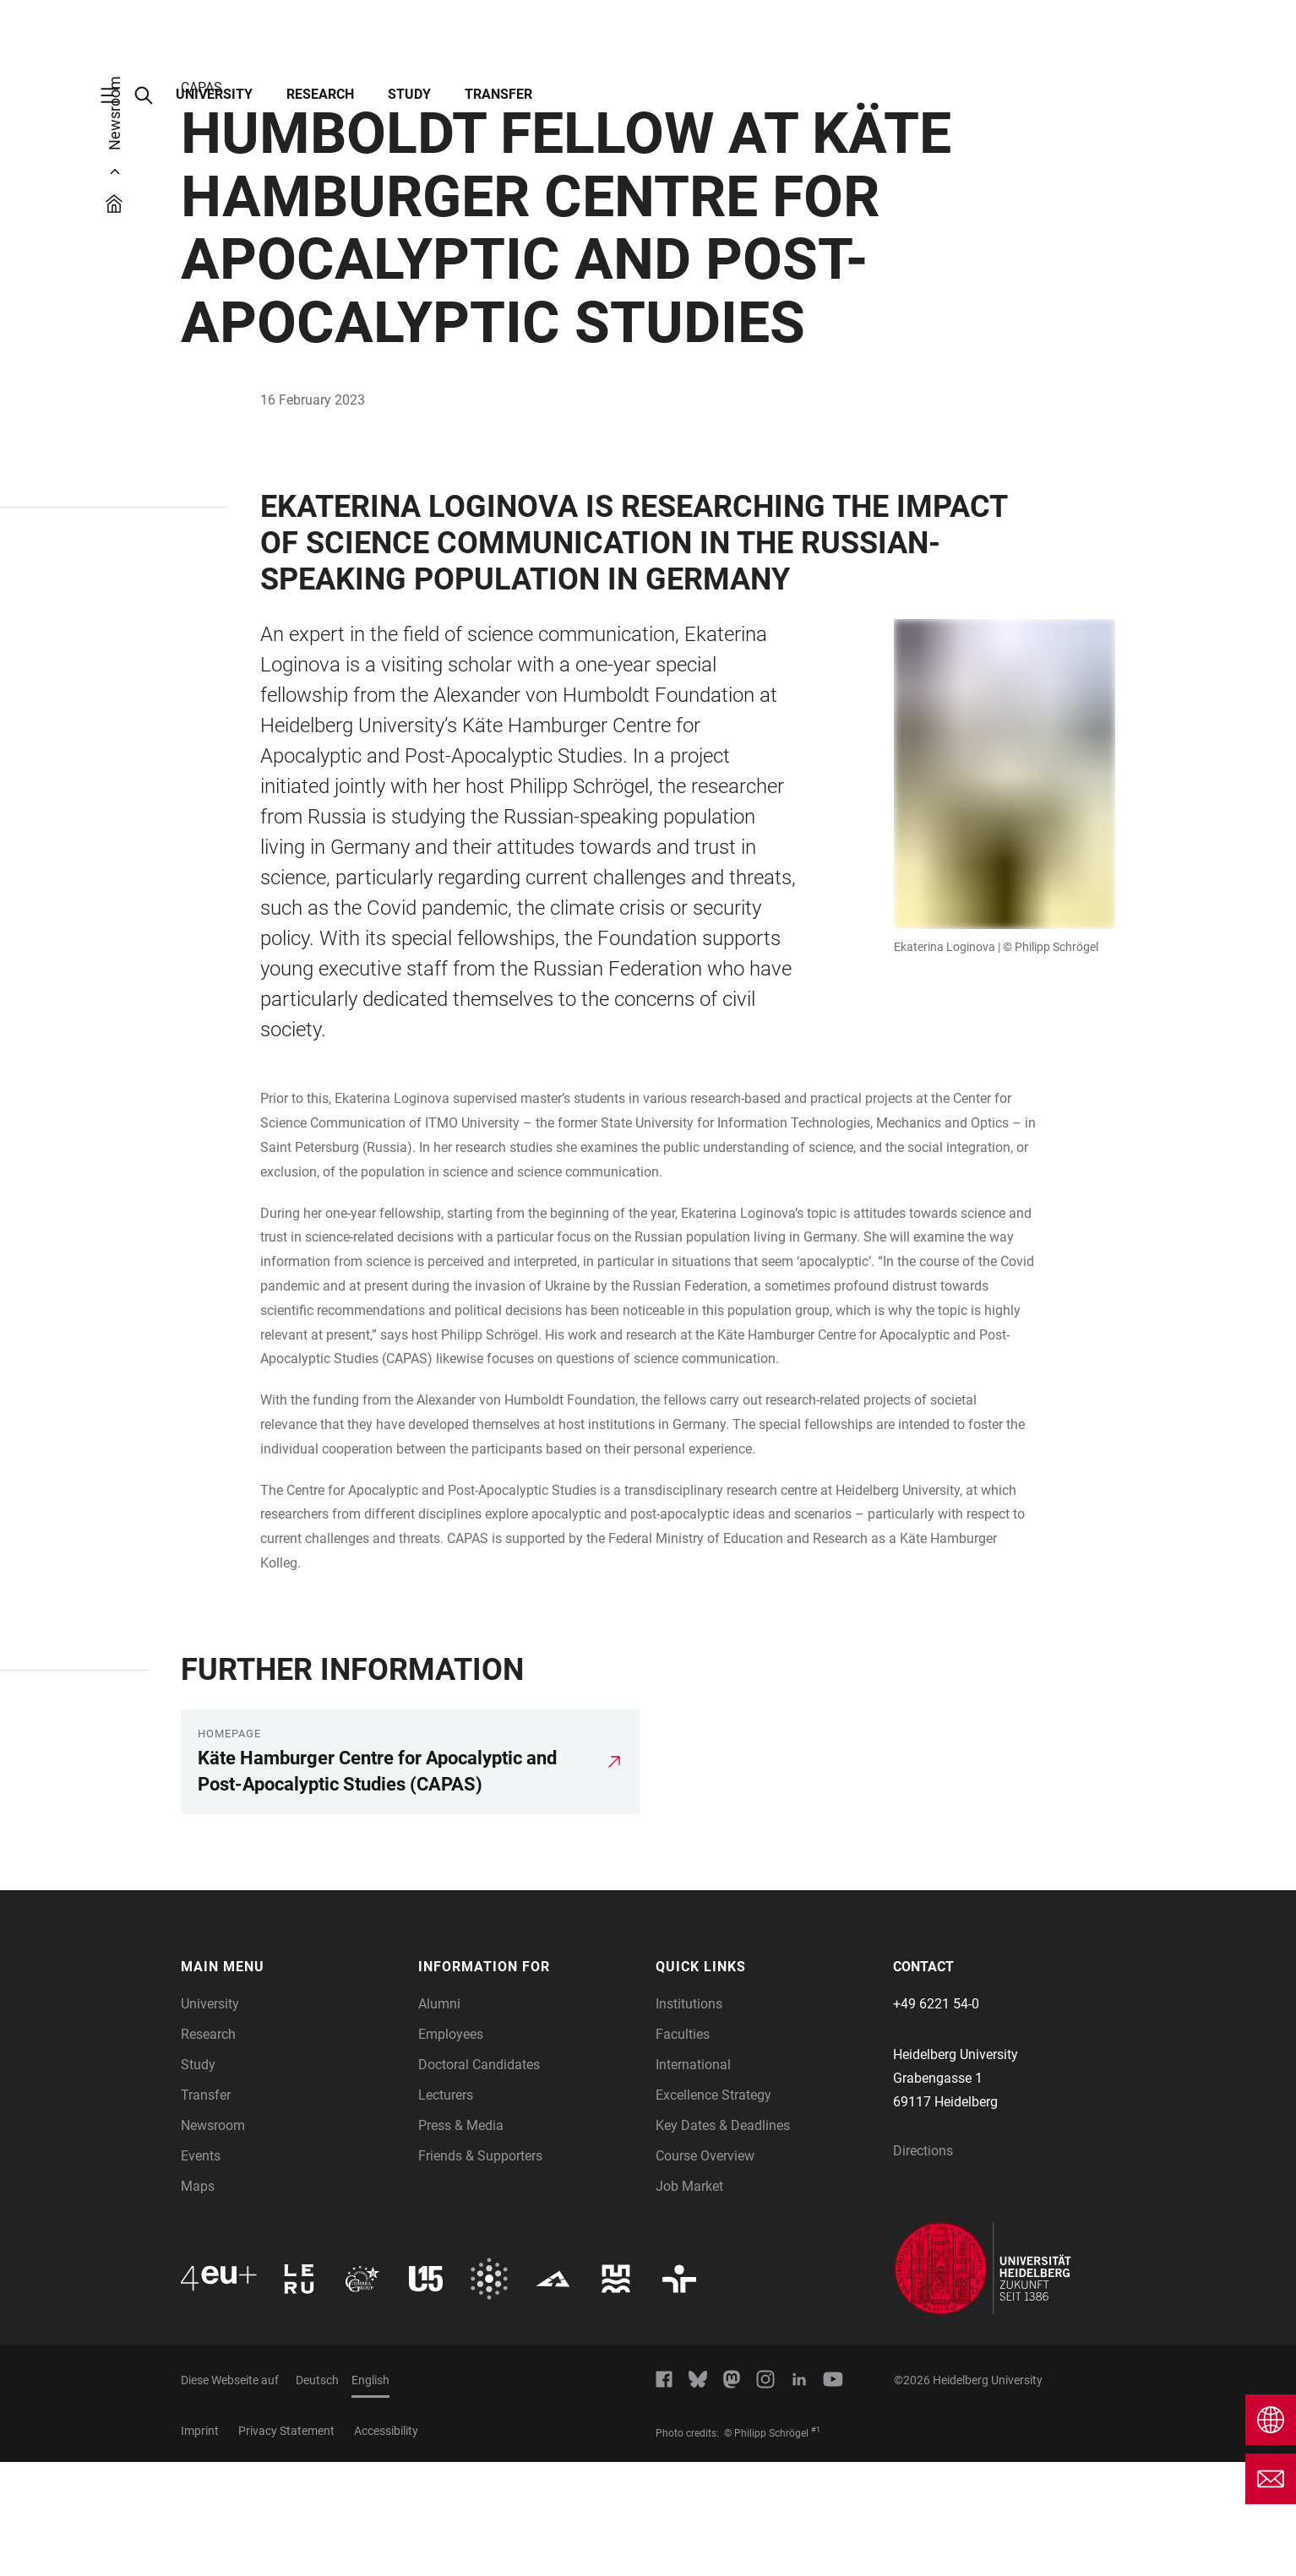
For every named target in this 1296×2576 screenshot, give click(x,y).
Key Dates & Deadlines (723, 2239)
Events (201, 2270)
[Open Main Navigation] (118, 95)
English (370, 2494)
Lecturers (445, 2209)
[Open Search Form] (152, 95)
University (214, 94)
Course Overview (705, 2270)
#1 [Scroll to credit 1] (815, 2544)
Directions (923, 2265)
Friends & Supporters (480, 2270)
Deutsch (317, 2494)
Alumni (439, 2118)
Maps (198, 2300)
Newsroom (213, 2239)
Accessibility (386, 2545)
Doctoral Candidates (479, 2179)
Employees (450, 2148)
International (693, 2179)
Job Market (689, 2300)
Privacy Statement (286, 2545)
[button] (291, 2081)
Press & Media (461, 2239)
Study (409, 94)
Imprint (200, 2545)
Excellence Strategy (713, 2209)
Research (320, 94)
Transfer (498, 94)
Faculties (683, 2148)
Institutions (689, 2118)
